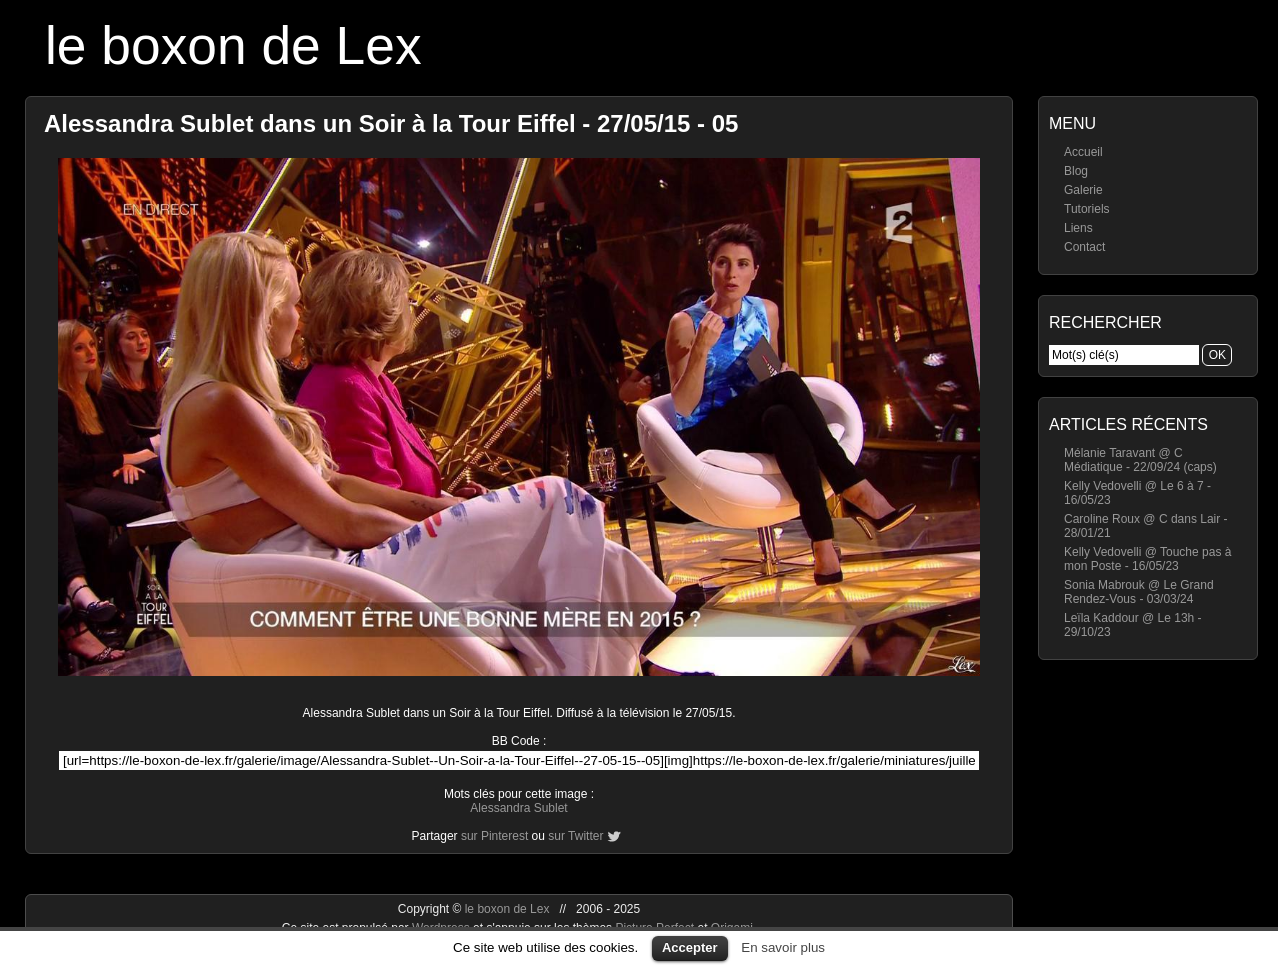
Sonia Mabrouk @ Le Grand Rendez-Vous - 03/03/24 (1139, 592)
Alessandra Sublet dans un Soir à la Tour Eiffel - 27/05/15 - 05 (391, 123)
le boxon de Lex (233, 45)
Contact (1084, 247)
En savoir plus (783, 947)
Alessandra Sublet (518, 808)
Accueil (1083, 152)
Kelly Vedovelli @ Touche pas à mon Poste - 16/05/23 (1147, 559)
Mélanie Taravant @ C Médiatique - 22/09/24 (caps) (1140, 460)
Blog (1076, 171)
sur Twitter (575, 836)
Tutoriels (1087, 209)
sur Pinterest (494, 836)
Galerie (1083, 190)
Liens (1078, 228)
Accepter (690, 947)
